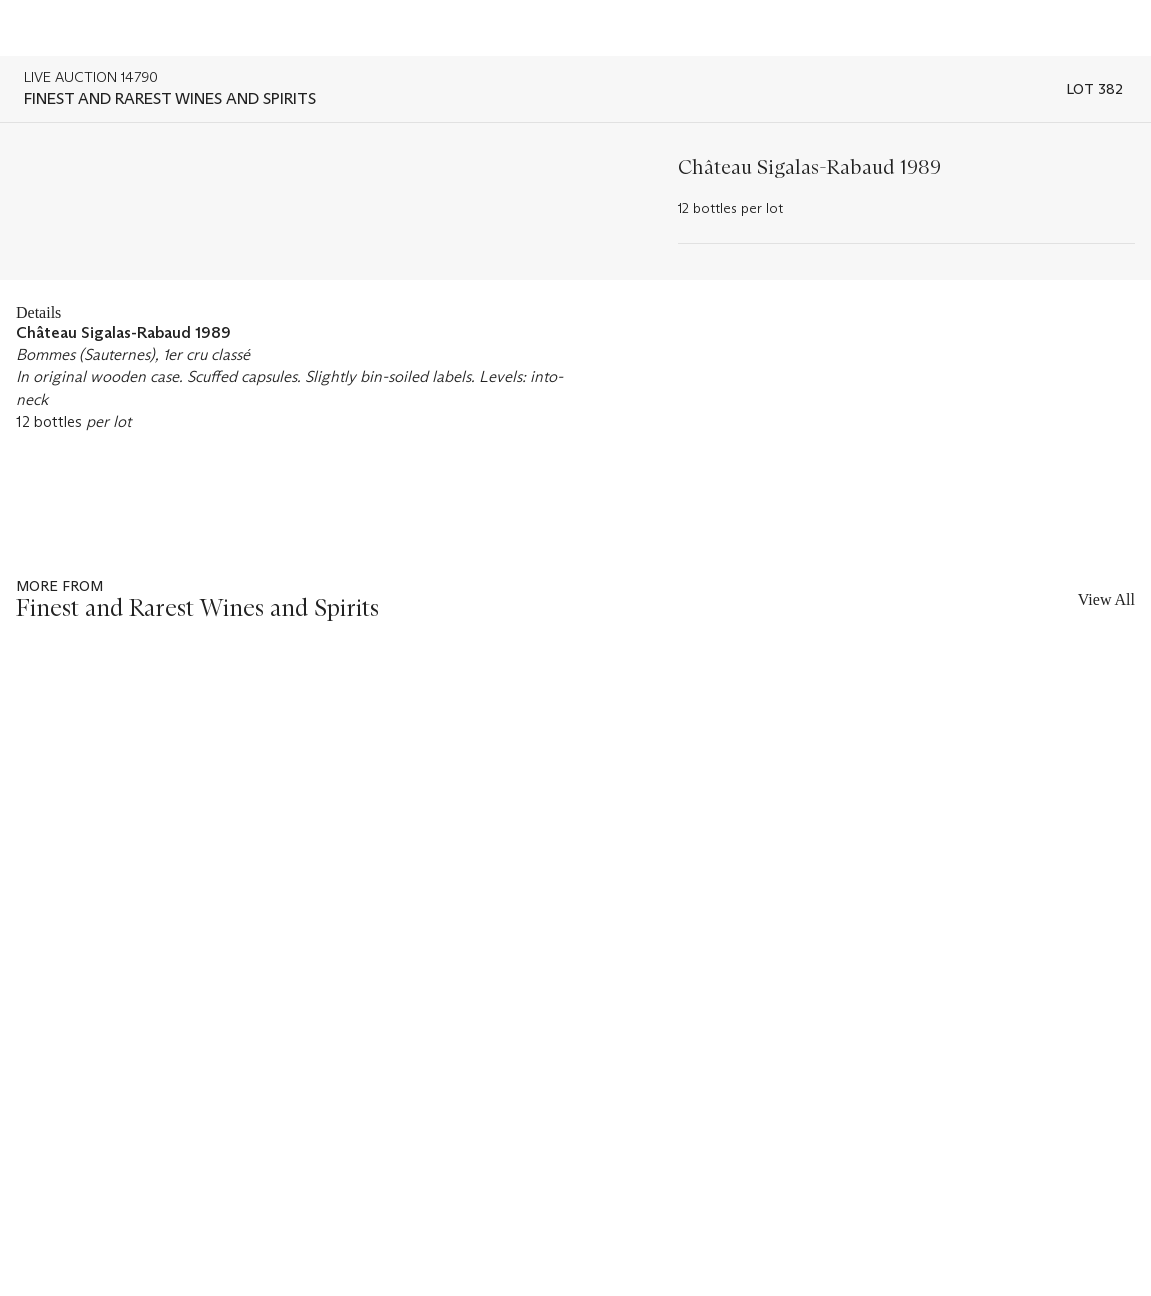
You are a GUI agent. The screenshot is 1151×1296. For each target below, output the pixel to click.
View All (1106, 599)
